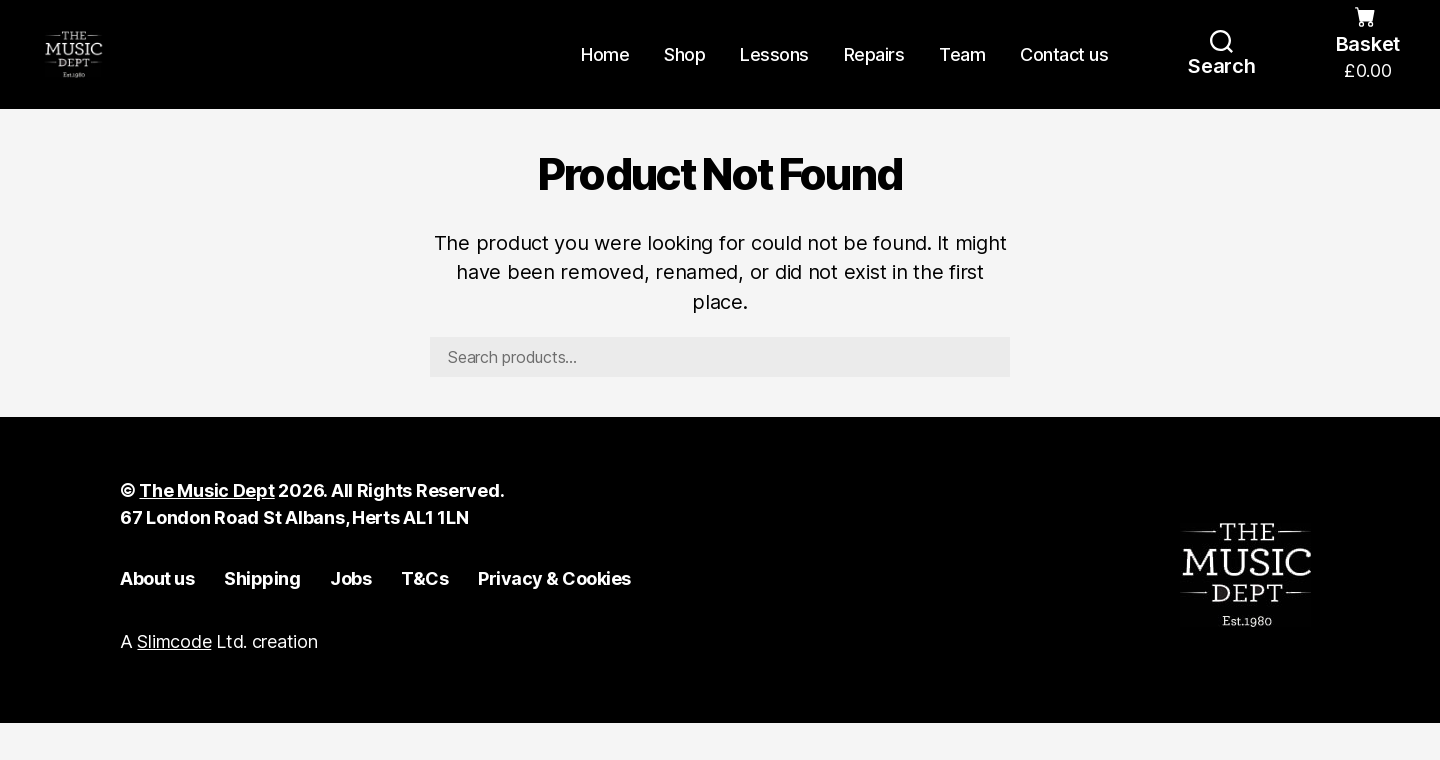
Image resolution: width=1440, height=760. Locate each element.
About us (157, 616)
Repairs (874, 72)
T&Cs (424, 616)
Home (605, 72)
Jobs (350, 616)
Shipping (262, 616)
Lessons (774, 72)
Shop (684, 72)
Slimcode (174, 678)
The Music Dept (206, 528)
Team (962, 72)
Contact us (1064, 72)
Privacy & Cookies (554, 616)
